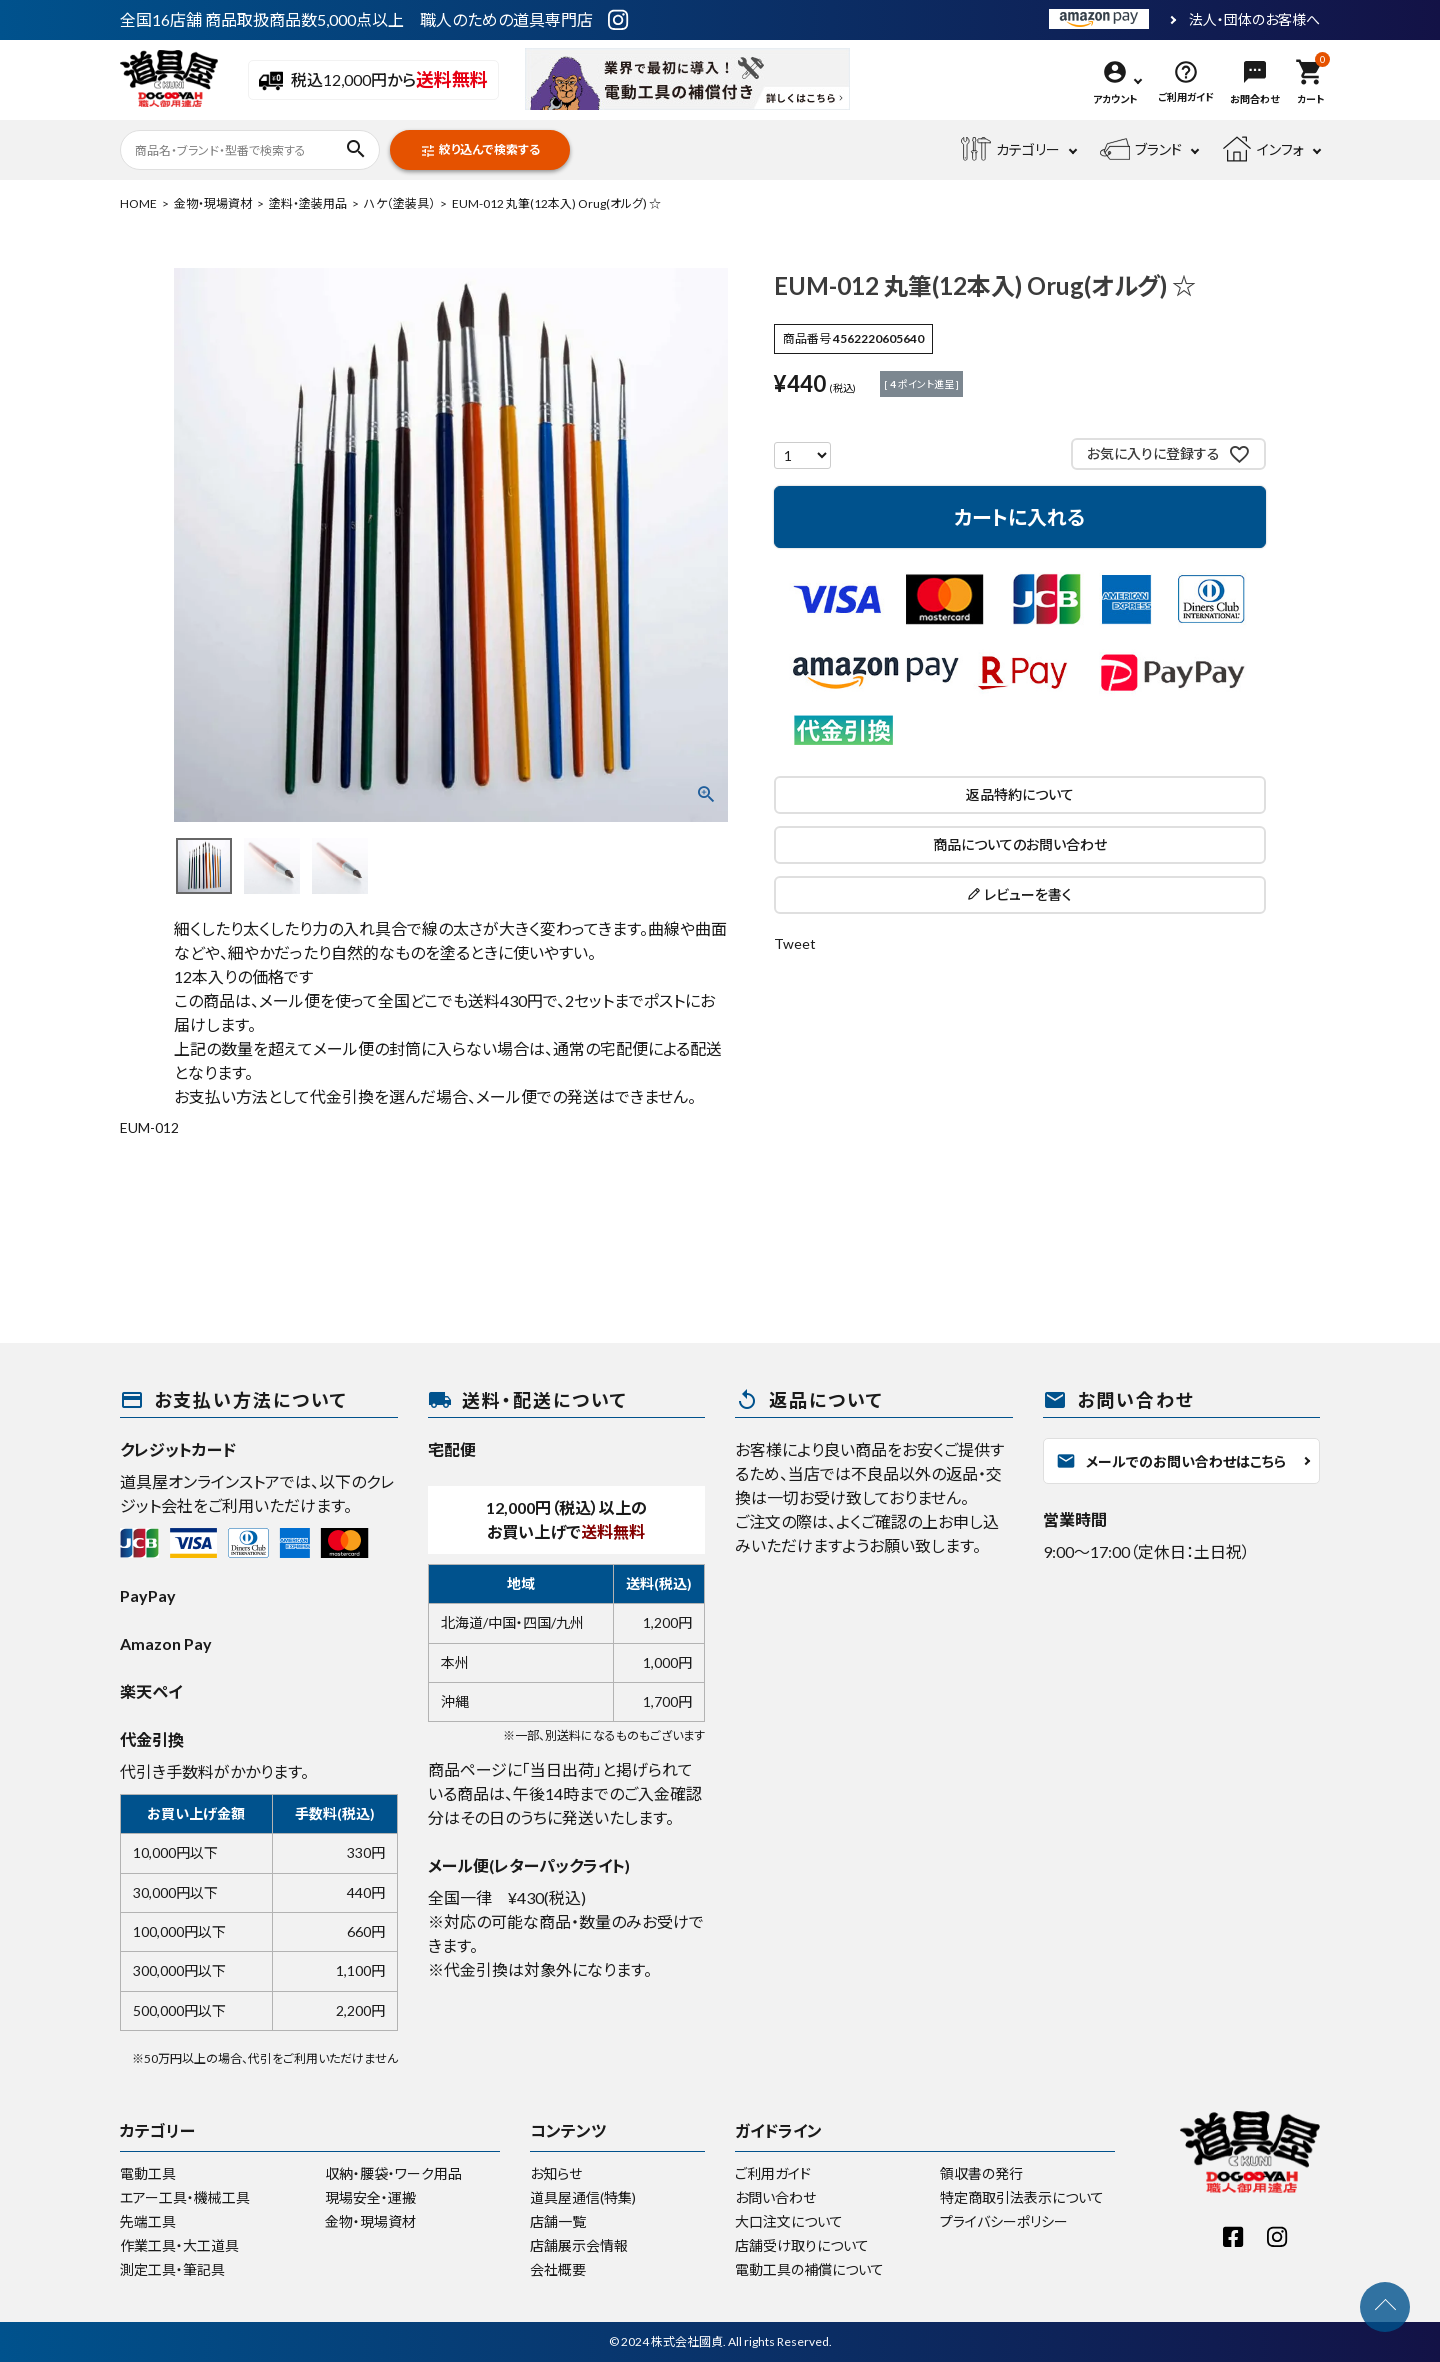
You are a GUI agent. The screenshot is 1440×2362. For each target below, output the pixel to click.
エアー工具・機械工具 (185, 2197)
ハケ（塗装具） (399, 203)
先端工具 (148, 2221)
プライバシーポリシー (1004, 2221)
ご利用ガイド (773, 2173)
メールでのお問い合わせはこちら (1171, 1461)
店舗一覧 (558, 2221)
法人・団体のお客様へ (1254, 20)
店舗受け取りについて (802, 2245)
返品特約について (1020, 794)
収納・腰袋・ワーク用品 (393, 2173)
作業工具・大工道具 (179, 2245)
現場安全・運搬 (370, 2197)
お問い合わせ (775, 2197)
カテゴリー (1010, 150)
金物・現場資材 (213, 203)
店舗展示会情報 (579, 2245)
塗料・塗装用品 (308, 203)
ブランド (1141, 150)
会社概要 (558, 2269)
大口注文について (789, 2221)
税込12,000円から (373, 81)
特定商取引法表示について (1022, 2197)
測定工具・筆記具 (172, 2269)
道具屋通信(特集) (583, 2197)
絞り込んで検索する (480, 150)
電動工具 (148, 2173)
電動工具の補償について (809, 2269)
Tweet (795, 943)
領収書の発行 (981, 2173)
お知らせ (556, 2173)
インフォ (1263, 150)
